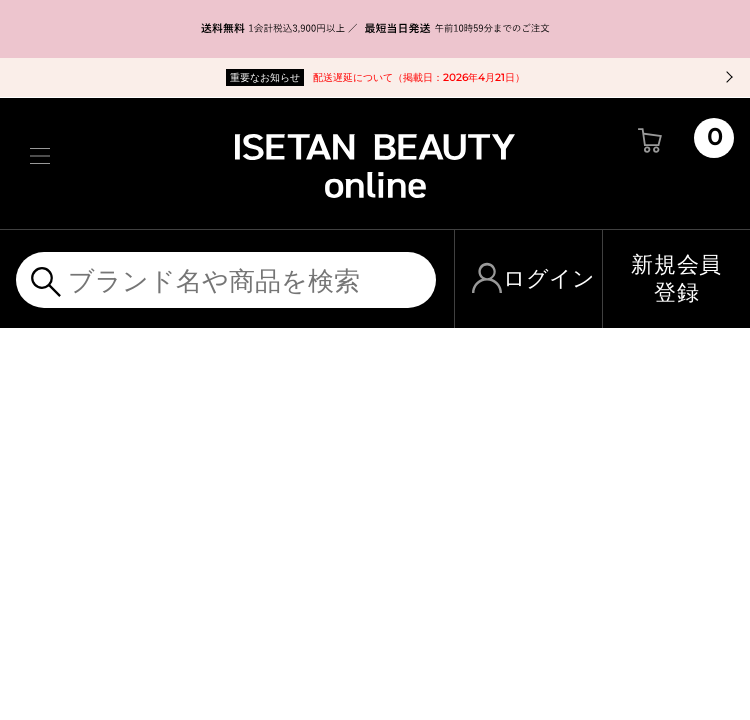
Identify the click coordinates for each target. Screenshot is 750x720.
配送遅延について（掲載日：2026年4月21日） (375, 77)
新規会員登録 (676, 278)
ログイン (549, 278)
